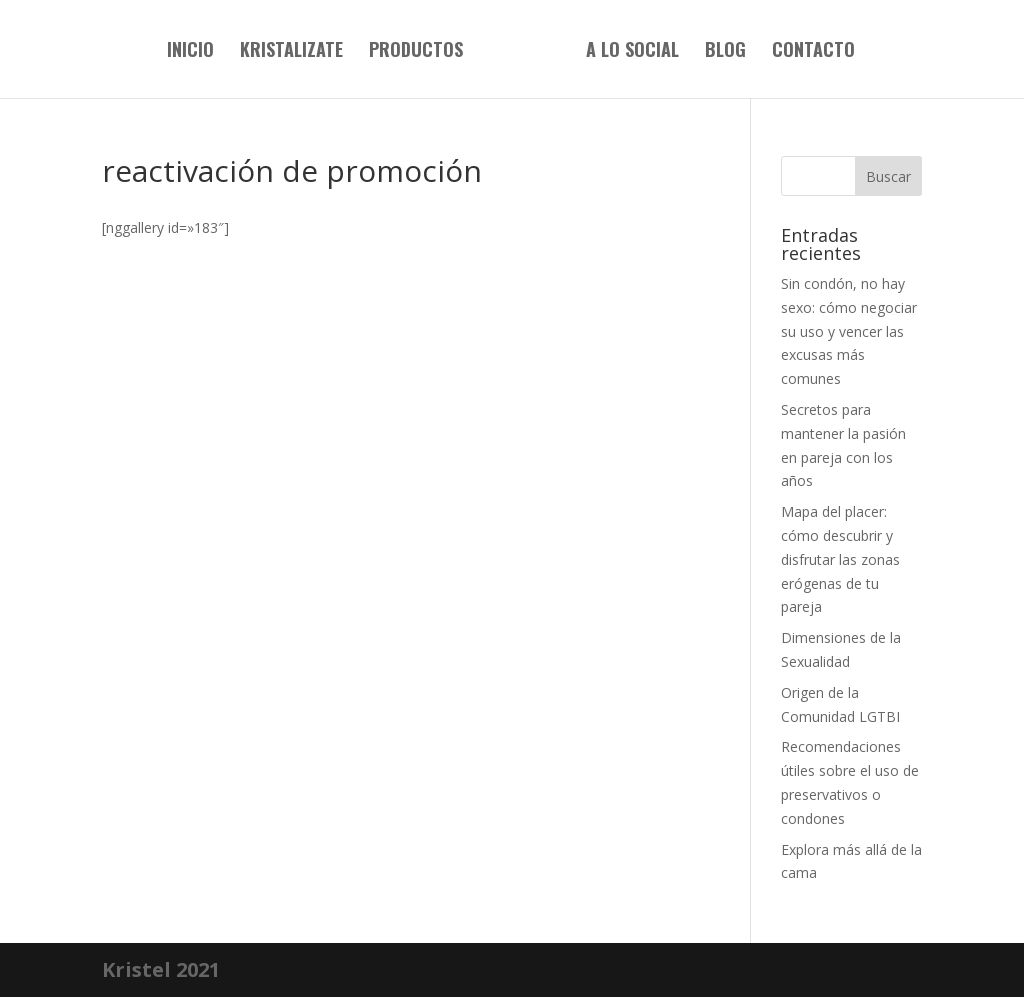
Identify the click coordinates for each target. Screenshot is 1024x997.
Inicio (190, 52)
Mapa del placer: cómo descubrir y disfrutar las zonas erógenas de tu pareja (840, 559)
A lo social (632, 52)
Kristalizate (291, 52)
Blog (725, 52)
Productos (416, 52)
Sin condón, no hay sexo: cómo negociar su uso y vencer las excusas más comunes (849, 331)
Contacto (813, 52)
